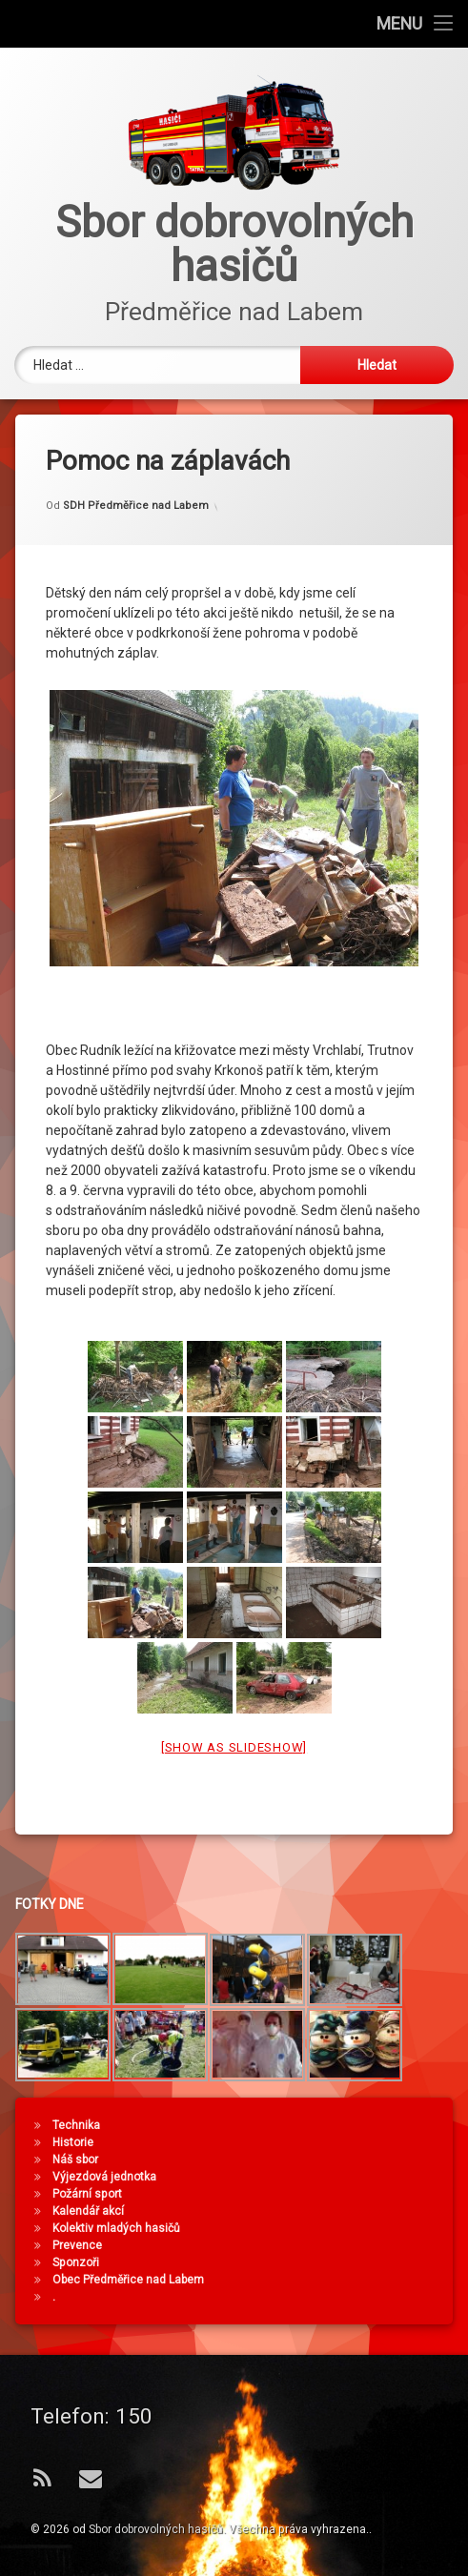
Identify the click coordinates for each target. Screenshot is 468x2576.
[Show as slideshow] (234, 1700)
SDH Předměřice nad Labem (136, 458)
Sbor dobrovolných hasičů (156, 2529)
